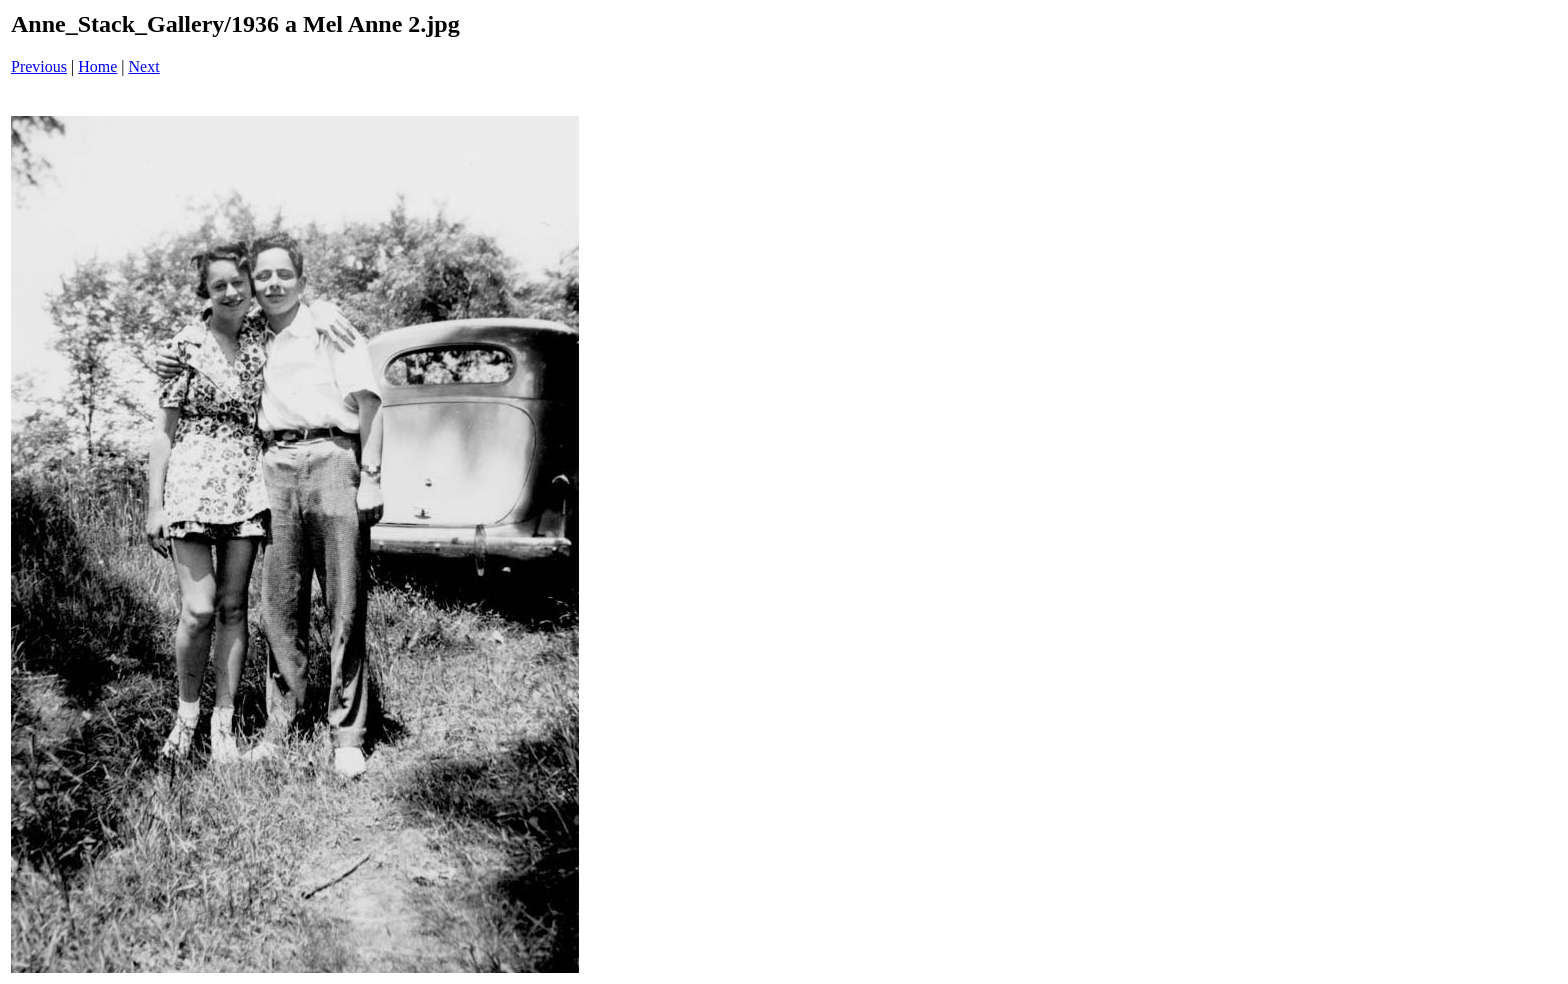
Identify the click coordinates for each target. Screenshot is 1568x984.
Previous (39, 66)
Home (97, 66)
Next (144, 66)
